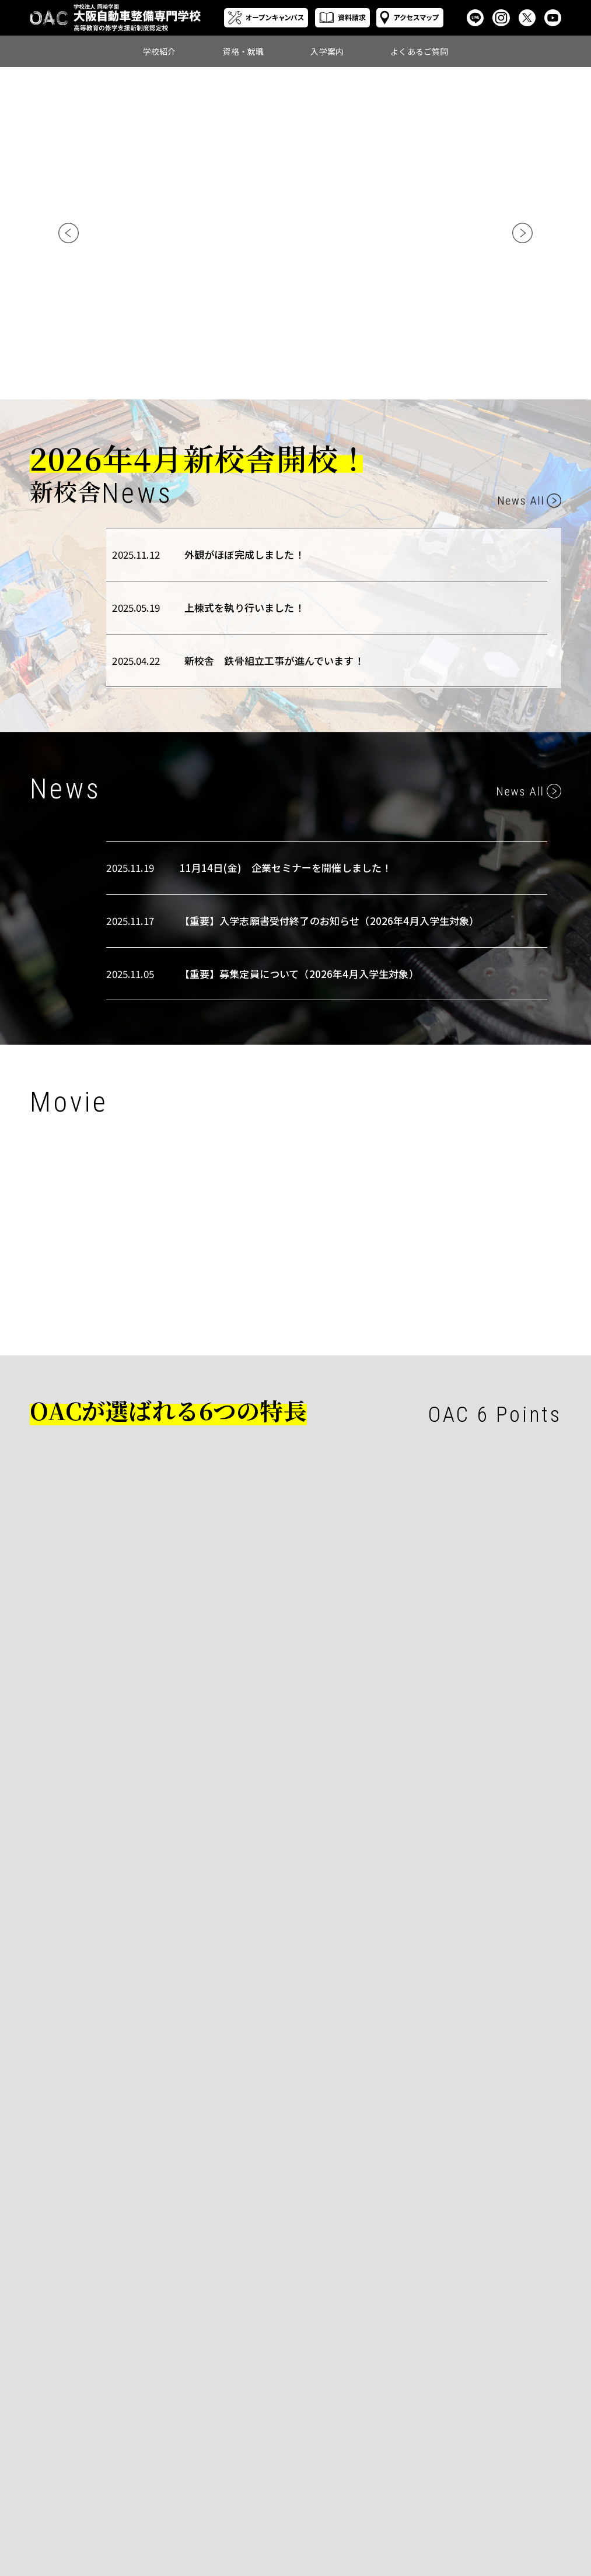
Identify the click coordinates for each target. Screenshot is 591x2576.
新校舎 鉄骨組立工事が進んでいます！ (274, 660)
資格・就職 (243, 51)
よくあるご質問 (419, 51)
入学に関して (512, 2455)
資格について (335, 2455)
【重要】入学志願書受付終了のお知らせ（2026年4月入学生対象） (330, 920)
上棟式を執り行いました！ (244, 607)
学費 (410, 2468)
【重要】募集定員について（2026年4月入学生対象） (299, 973)
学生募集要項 (424, 2455)
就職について (335, 2468)
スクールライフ (251, 2468)
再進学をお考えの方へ (434, 2497)
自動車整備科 (247, 2455)
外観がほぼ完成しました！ (244, 554)
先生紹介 (240, 2481)
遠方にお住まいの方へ (434, 2516)
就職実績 (328, 2481)
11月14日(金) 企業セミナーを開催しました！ (286, 867)
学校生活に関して (519, 2468)
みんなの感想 (247, 2493)
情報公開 (240, 2506)
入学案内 (327, 51)
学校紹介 (159, 51)
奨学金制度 (420, 2481)
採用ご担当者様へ (342, 2493)
